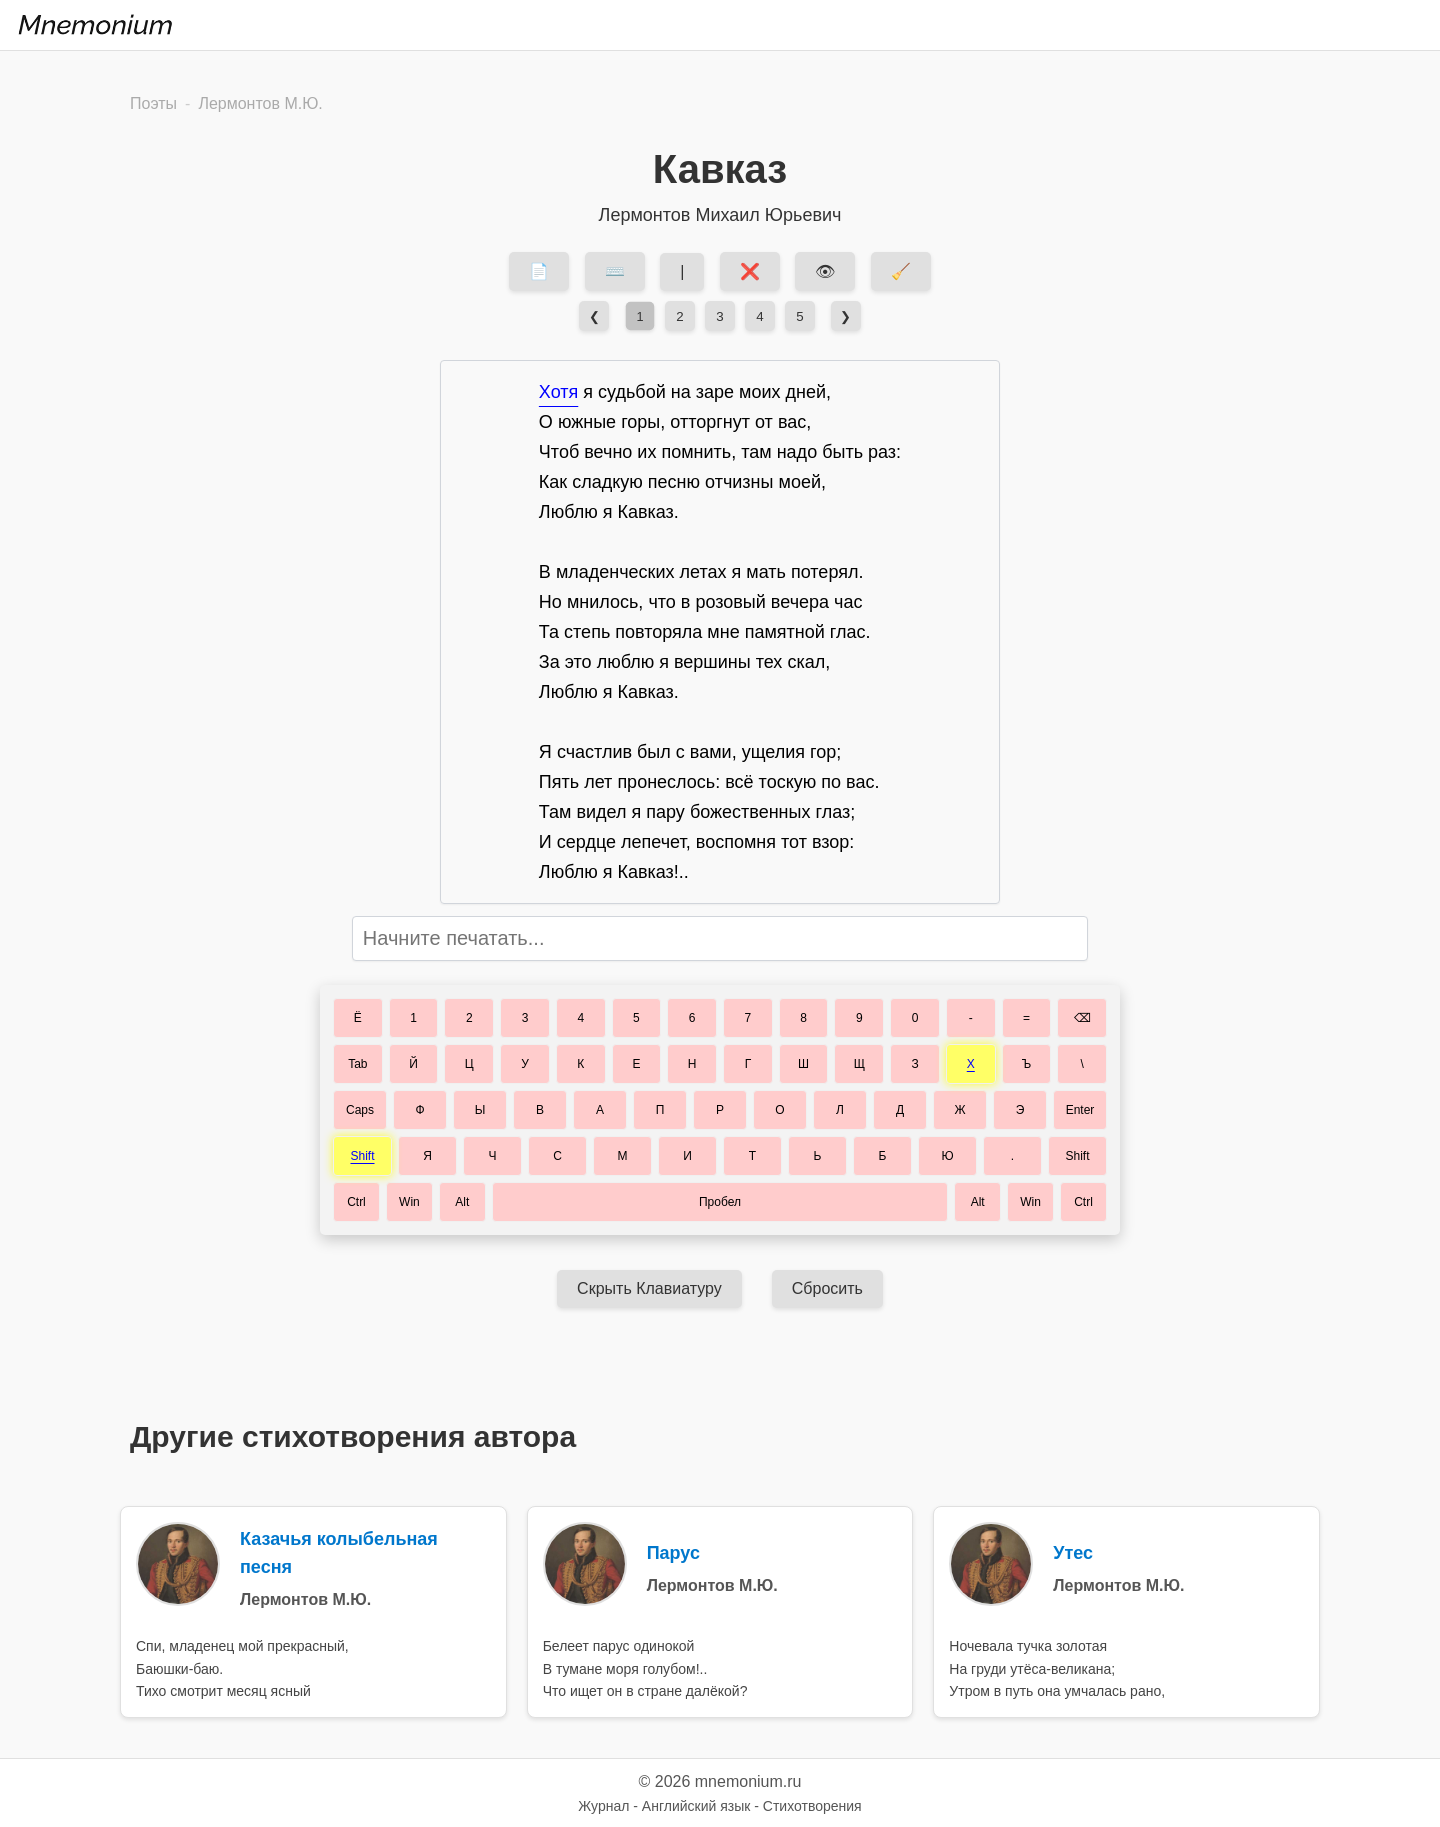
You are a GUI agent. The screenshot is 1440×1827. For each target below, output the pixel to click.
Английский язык (696, 1806)
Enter (1080, 1110)
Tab (357, 1064)
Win (409, 1202)
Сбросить (827, 1288)
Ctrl (356, 1202)
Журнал (603, 1806)
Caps (360, 1110)
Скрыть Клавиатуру (649, 1288)
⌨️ (615, 271)
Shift (362, 1156)
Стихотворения (812, 1806)
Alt (462, 1202)
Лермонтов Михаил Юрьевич (720, 215)
